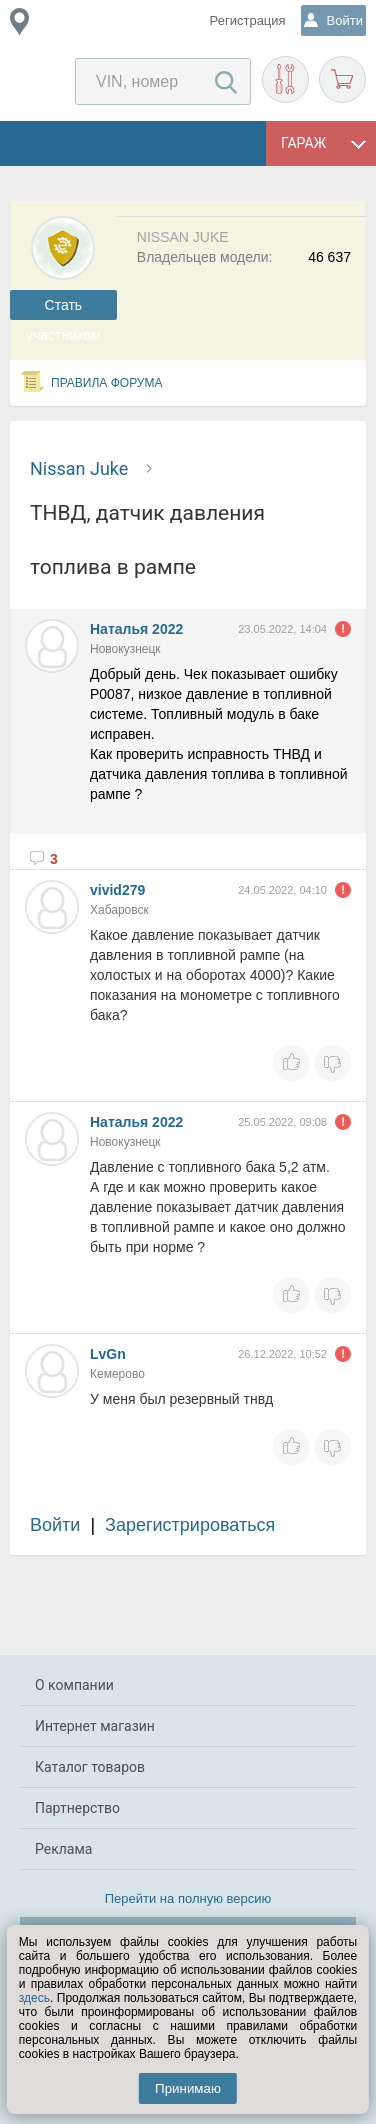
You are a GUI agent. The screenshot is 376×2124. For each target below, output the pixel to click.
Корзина (342, 79)
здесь (34, 1998)
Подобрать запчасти (285, 79)
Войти (55, 1525)
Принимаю (188, 2088)
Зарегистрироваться (190, 1525)
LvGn (108, 1354)
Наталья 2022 (136, 629)
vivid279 (117, 890)
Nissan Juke (79, 468)
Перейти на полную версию (188, 1898)
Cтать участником (63, 308)
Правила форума (107, 383)
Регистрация (248, 20)
